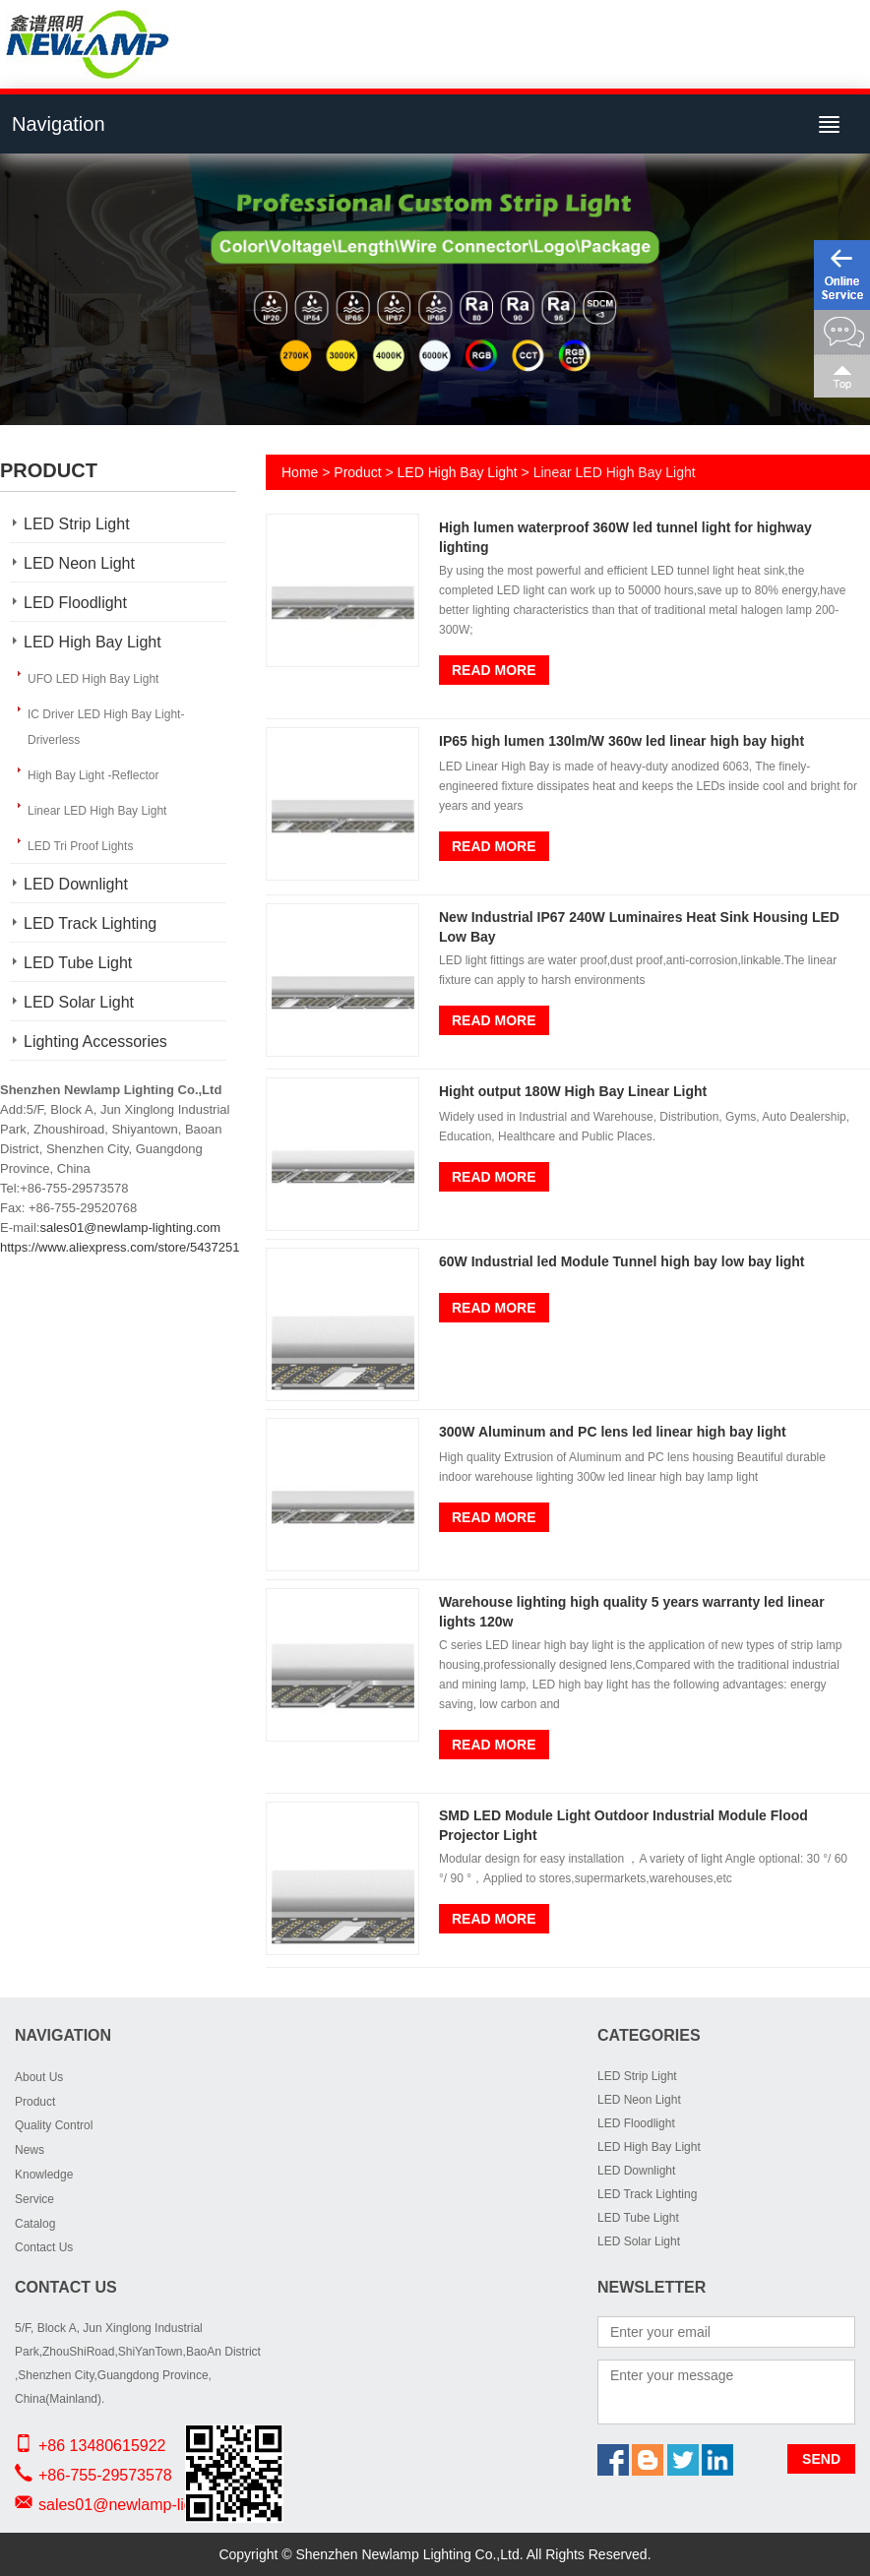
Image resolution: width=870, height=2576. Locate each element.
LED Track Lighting (90, 923)
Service (34, 2199)
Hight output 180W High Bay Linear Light (573, 1091)
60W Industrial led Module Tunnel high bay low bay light (622, 1261)
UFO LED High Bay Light (93, 679)
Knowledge (44, 2174)
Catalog (35, 2224)
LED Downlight (76, 884)
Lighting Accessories (95, 1041)
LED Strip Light (77, 524)
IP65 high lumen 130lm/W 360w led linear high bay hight (621, 741)
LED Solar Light (79, 1002)
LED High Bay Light (92, 642)
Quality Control (54, 2125)
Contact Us (44, 2247)
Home (299, 472)
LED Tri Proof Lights (80, 846)
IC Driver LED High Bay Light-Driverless (106, 727)
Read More (494, 670)
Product (357, 472)
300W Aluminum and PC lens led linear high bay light (612, 1432)
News (29, 2150)
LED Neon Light (79, 563)
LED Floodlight (75, 602)
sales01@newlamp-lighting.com (129, 1227)
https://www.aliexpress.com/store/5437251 (120, 1247)
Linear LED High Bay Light (97, 811)
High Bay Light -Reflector (93, 775)
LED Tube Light (78, 962)
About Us (39, 2077)
